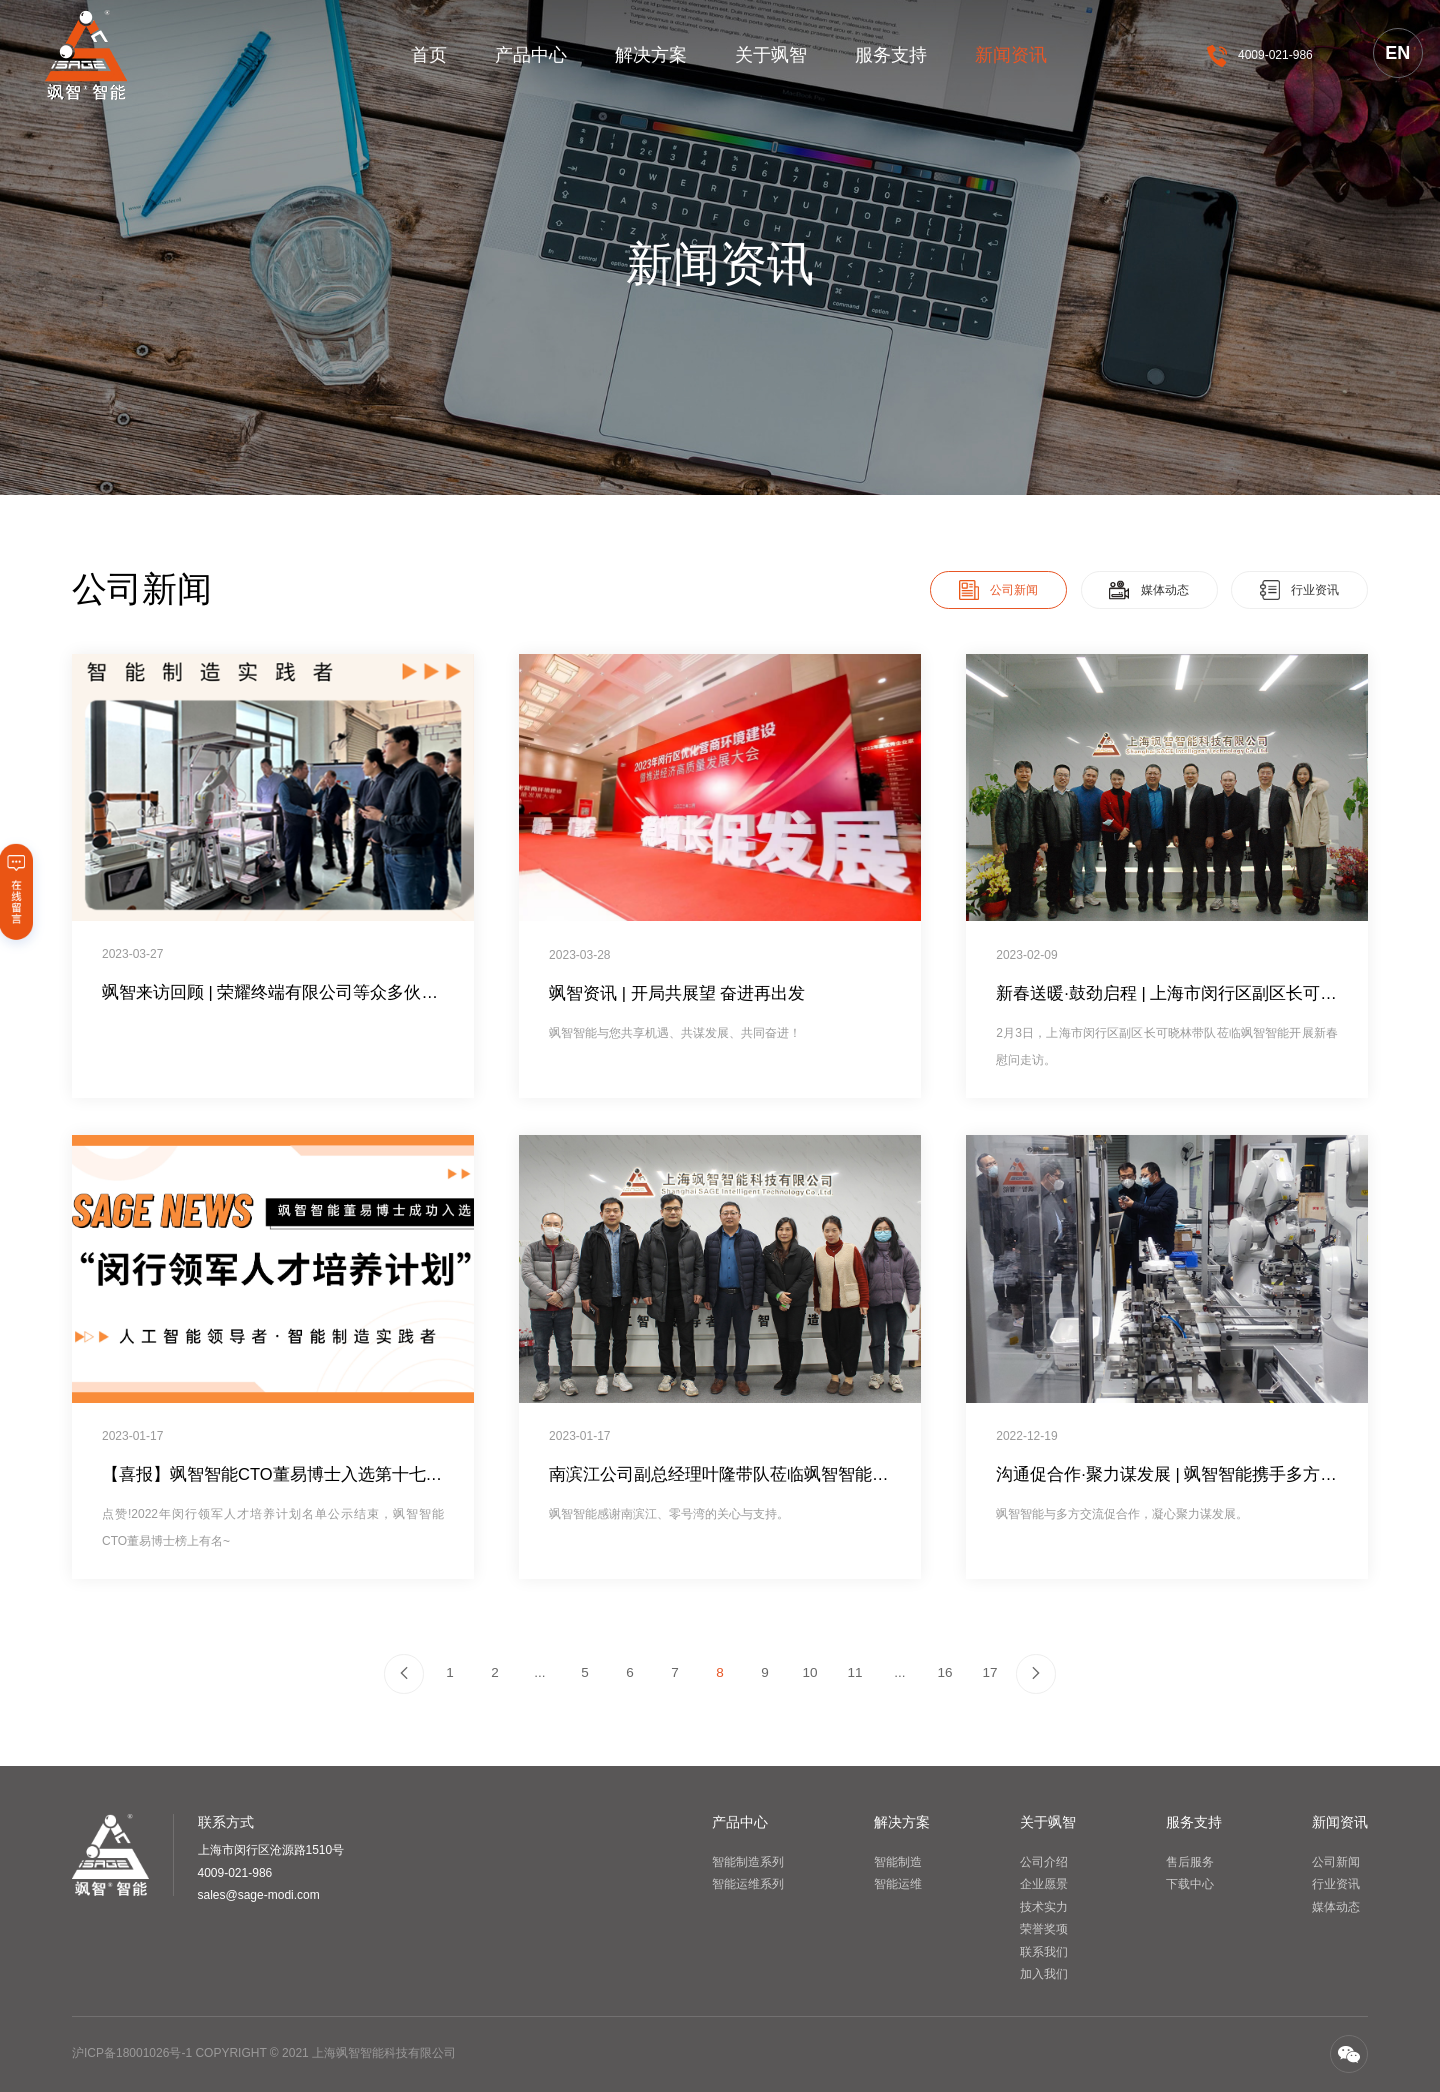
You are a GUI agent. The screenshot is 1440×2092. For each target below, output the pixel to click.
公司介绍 (1044, 1862)
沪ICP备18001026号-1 (132, 2053)
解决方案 (651, 55)
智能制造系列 (748, 1862)
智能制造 (898, 1862)
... (539, 1672)
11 (854, 1672)
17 (989, 1672)
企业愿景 (1044, 1884)
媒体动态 (1336, 1907)
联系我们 (1044, 1952)
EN (1397, 53)
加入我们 (1044, 1974)
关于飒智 (771, 55)
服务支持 (891, 55)
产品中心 (531, 55)
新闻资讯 (1011, 55)
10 (809, 1672)
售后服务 (1190, 1862)
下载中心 (1190, 1884)
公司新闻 (1336, 1862)
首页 (429, 55)
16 (944, 1672)
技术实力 (1044, 1907)
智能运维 (898, 1884)
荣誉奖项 (1044, 1929)
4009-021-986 (1275, 55)
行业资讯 (1336, 1884)
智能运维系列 (748, 1884)
